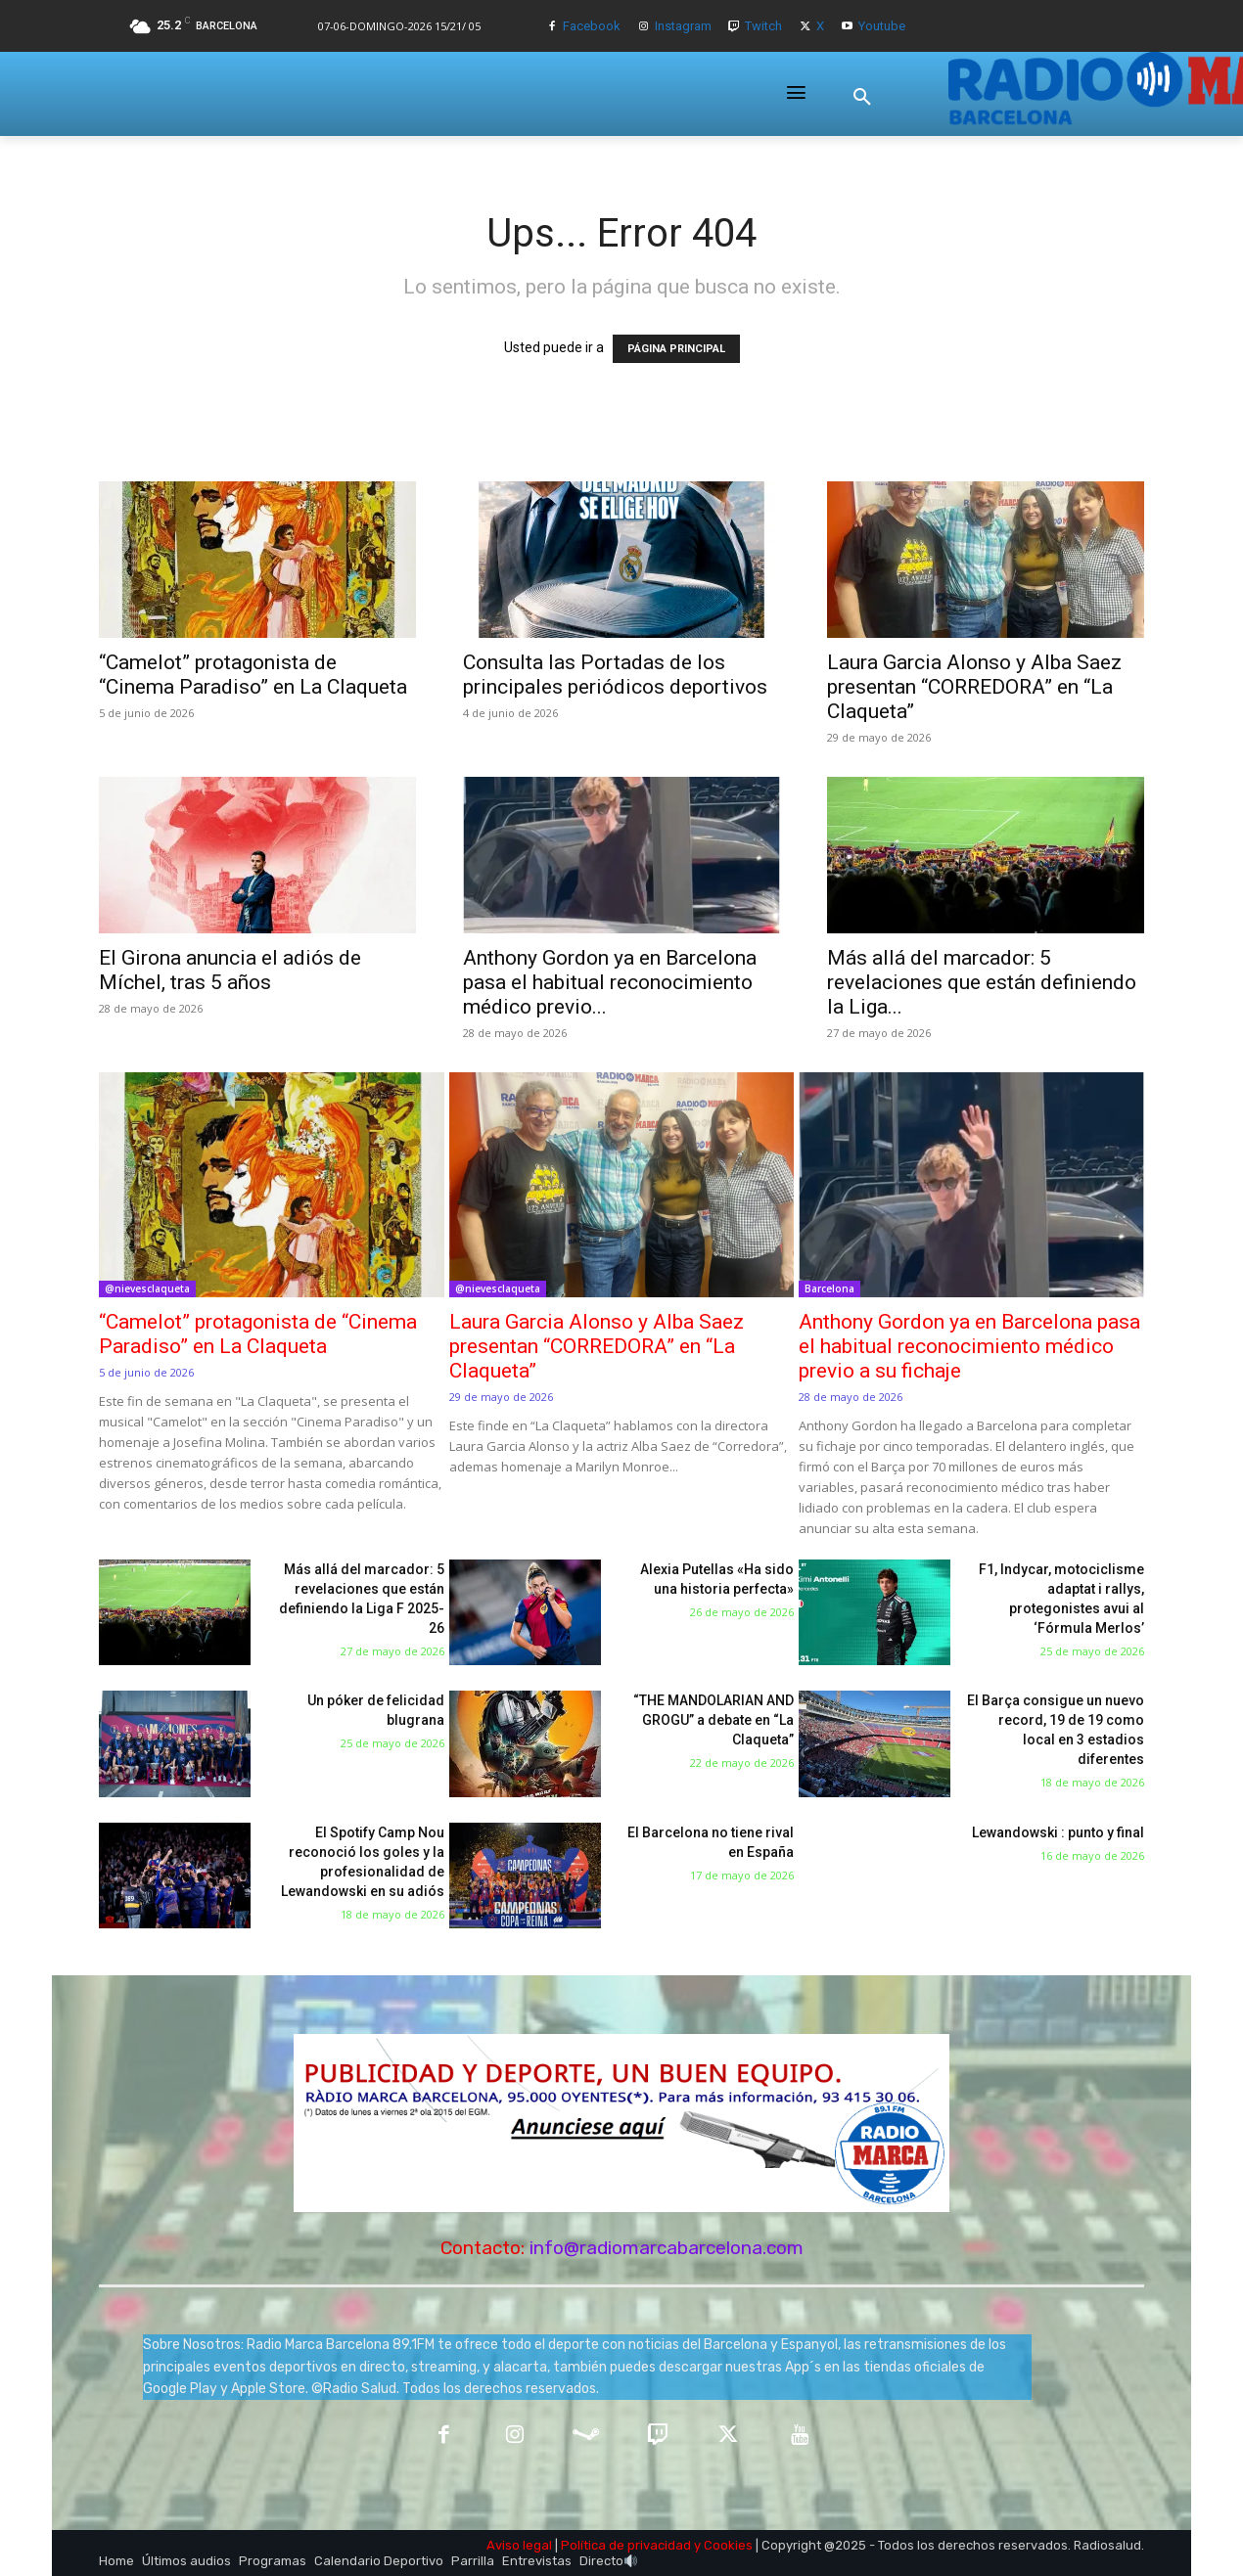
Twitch (763, 26)
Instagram (683, 26)
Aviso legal (519, 2545)
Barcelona (829, 1288)
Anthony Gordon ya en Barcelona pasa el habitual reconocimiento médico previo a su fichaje (969, 1346)
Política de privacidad (626, 2545)
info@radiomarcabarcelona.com (666, 2248)
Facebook (592, 26)
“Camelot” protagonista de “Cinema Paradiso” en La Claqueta (253, 675)
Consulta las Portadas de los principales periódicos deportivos (615, 675)
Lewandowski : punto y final (1058, 1832)
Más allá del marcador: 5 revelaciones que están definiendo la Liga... (981, 982)
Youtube (881, 26)
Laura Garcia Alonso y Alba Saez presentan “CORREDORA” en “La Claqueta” (974, 687)
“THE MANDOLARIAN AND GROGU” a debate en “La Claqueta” (713, 1720)
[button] (862, 97)
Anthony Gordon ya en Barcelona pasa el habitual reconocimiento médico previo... (610, 982)
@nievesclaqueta (147, 1288)
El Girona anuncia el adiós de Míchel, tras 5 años (230, 970)
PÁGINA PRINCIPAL (676, 348)
